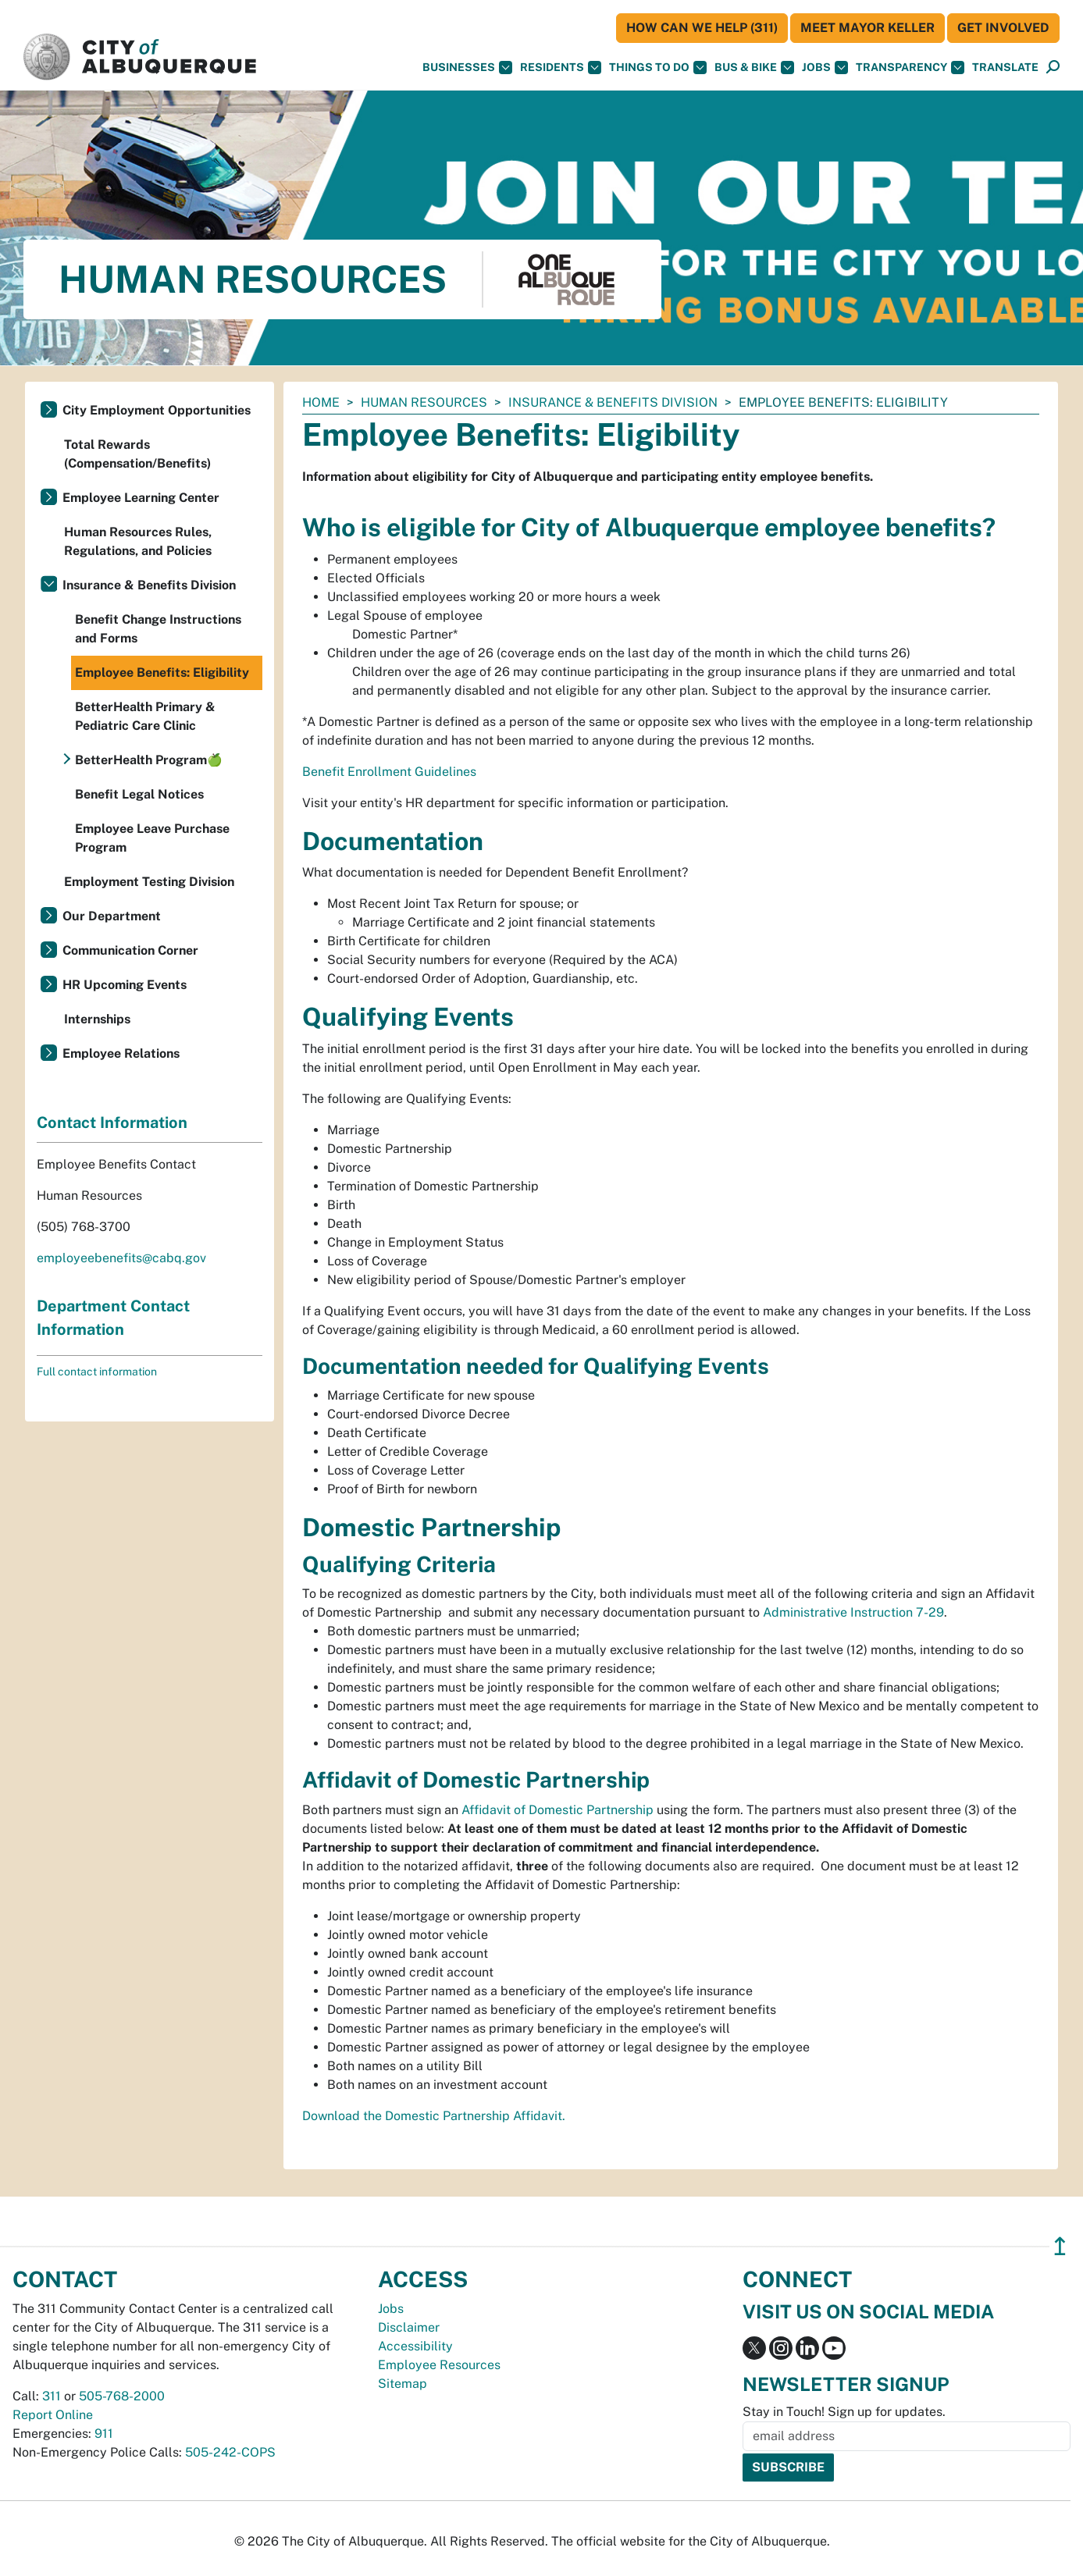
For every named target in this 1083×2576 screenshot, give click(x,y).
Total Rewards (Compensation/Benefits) (137, 454)
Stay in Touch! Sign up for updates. (844, 2411)
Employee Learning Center (140, 497)
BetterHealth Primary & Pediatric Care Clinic (145, 716)
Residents (560, 67)
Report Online (52, 2414)
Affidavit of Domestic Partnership (557, 1809)
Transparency (910, 67)
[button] (1005, 67)
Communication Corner (130, 950)
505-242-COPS (230, 2452)
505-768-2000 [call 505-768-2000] (122, 2396)
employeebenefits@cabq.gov (121, 1258)
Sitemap (402, 2383)
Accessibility (415, 2346)
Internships (97, 1019)
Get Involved (1003, 27)
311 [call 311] (51, 2396)
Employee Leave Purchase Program (152, 838)
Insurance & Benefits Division (613, 402)
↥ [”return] (1060, 2246)
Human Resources (424, 402)
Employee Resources (439, 2364)
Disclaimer (409, 2327)
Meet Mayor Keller (867, 27)
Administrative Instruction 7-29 (853, 1612)
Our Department (111, 916)
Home (321, 402)
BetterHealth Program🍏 (149, 760)
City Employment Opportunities (156, 410)
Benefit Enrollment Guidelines (389, 771)
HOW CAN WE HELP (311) (702, 27)
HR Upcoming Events (124, 984)
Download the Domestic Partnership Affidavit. (433, 2115)
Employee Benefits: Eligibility (162, 672)
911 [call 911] (103, 2433)
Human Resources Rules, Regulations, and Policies (138, 541)
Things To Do (658, 67)
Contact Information (112, 1122)
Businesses (467, 67)
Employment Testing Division (149, 881)
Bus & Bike (754, 67)
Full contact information (97, 1371)
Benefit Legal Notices (139, 794)
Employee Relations (121, 1053)
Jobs (825, 67)
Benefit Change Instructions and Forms (158, 629)
